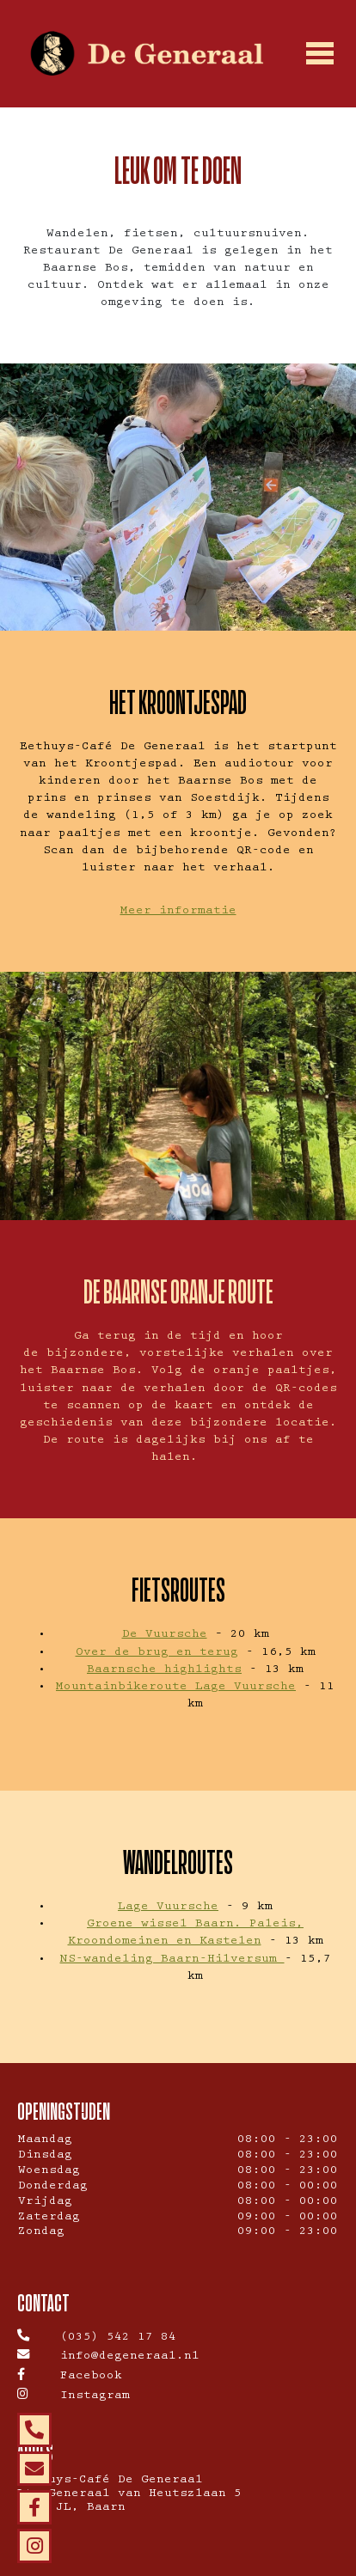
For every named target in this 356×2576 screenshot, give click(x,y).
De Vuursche (164, 1635)
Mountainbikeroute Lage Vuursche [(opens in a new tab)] (176, 1688)
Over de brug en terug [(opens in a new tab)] (157, 1653)
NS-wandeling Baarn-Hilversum (172, 1960)
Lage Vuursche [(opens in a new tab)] (168, 1907)
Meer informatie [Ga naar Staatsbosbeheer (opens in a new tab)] (178, 912)
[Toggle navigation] (319, 54)
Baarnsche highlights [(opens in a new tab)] (164, 1670)
